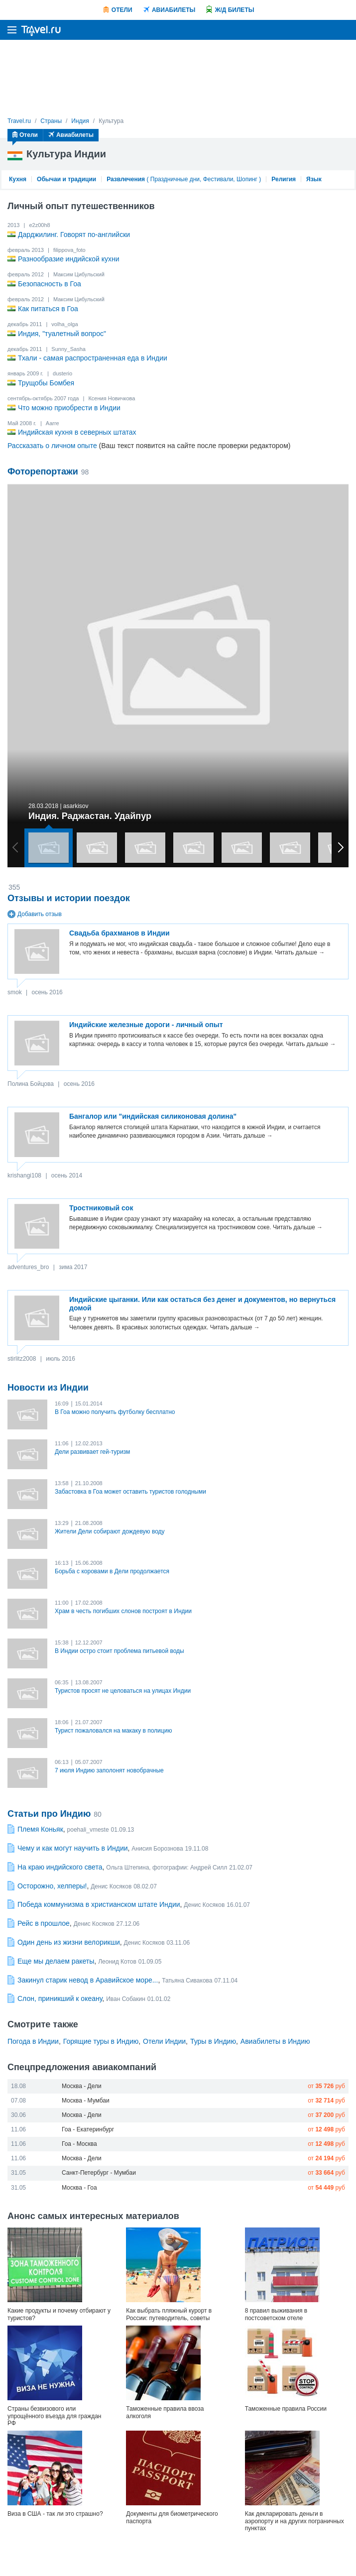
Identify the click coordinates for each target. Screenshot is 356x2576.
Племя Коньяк (40, 1829)
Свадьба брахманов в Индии (119, 933)
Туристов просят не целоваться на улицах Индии (123, 1690)
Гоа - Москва (79, 2143)
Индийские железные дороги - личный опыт (146, 1025)
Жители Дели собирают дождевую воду (110, 1531)
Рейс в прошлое (43, 1923)
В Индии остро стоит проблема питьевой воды (119, 1650)
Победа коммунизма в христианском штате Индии (98, 1904)
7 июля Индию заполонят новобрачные (109, 1770)
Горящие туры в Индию (100, 2041)
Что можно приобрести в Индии (69, 408)
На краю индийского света (59, 1867)
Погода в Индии (33, 2041)
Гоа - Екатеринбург (88, 2129)
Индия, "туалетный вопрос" (62, 334)
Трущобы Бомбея (46, 383)
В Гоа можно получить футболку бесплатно (115, 1411)
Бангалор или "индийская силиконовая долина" (153, 1116)
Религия (283, 179)
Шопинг (247, 179)
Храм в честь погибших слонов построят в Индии (123, 1611)
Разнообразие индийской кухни (68, 259)
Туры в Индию (213, 2041)
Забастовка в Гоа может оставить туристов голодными (130, 1491)
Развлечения (126, 179)
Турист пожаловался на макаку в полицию (113, 1730)
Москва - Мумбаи (86, 2100)
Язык (314, 179)
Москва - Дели (82, 2086)
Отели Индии (164, 2041)
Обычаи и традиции (66, 179)
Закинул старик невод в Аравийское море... (87, 1980)
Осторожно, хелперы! (52, 1886)
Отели (122, 9)
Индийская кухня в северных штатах (77, 432)
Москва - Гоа (79, 2187)
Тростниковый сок (101, 1208)
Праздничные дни (175, 179)
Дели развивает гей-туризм (92, 1451)
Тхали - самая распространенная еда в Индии (92, 358)
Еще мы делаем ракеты (55, 1961)
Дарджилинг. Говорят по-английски (74, 234)
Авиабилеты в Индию (275, 2041)
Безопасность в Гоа (49, 284)
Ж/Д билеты (234, 9)
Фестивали (218, 179)
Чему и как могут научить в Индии (72, 1848)
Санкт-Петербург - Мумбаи (99, 2172)
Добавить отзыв (34, 914)
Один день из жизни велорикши (68, 1942)
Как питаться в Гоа (48, 309)
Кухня (17, 179)
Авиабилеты (173, 9)
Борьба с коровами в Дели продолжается (112, 1571)
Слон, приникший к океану (59, 1998)
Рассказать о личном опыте (52, 446)
